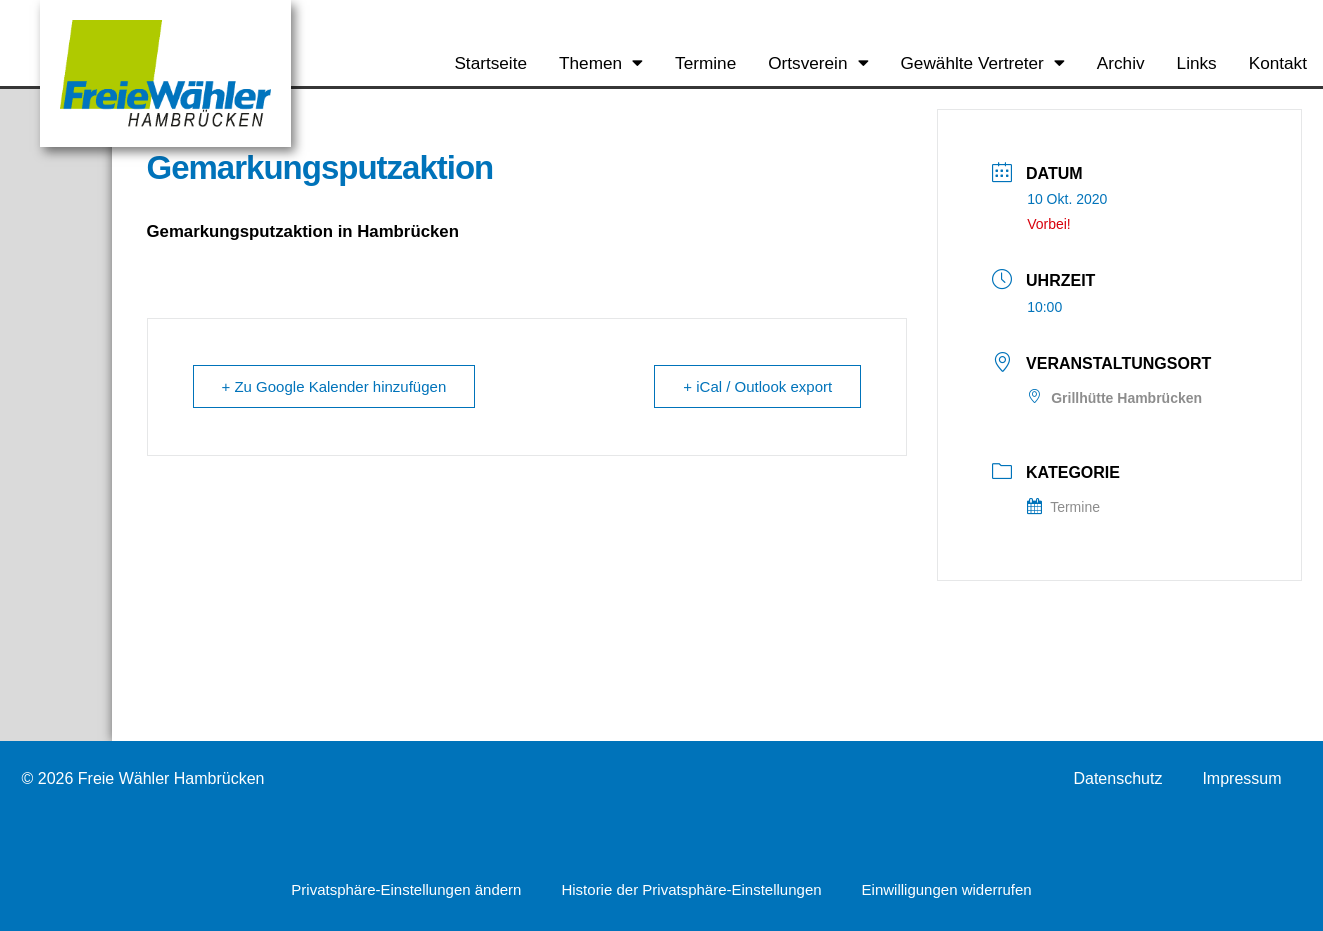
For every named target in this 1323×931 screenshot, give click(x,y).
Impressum (1241, 779)
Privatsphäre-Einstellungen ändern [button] (406, 889)
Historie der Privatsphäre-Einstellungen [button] (691, 889)
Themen (601, 62)
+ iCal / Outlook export (757, 386)
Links (1197, 63)
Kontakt (1278, 63)
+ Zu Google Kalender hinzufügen (334, 386)
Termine (705, 63)
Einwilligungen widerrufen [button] (947, 889)
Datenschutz (1117, 779)
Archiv (1121, 63)
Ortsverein (818, 62)
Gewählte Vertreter (983, 62)
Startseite (490, 63)
